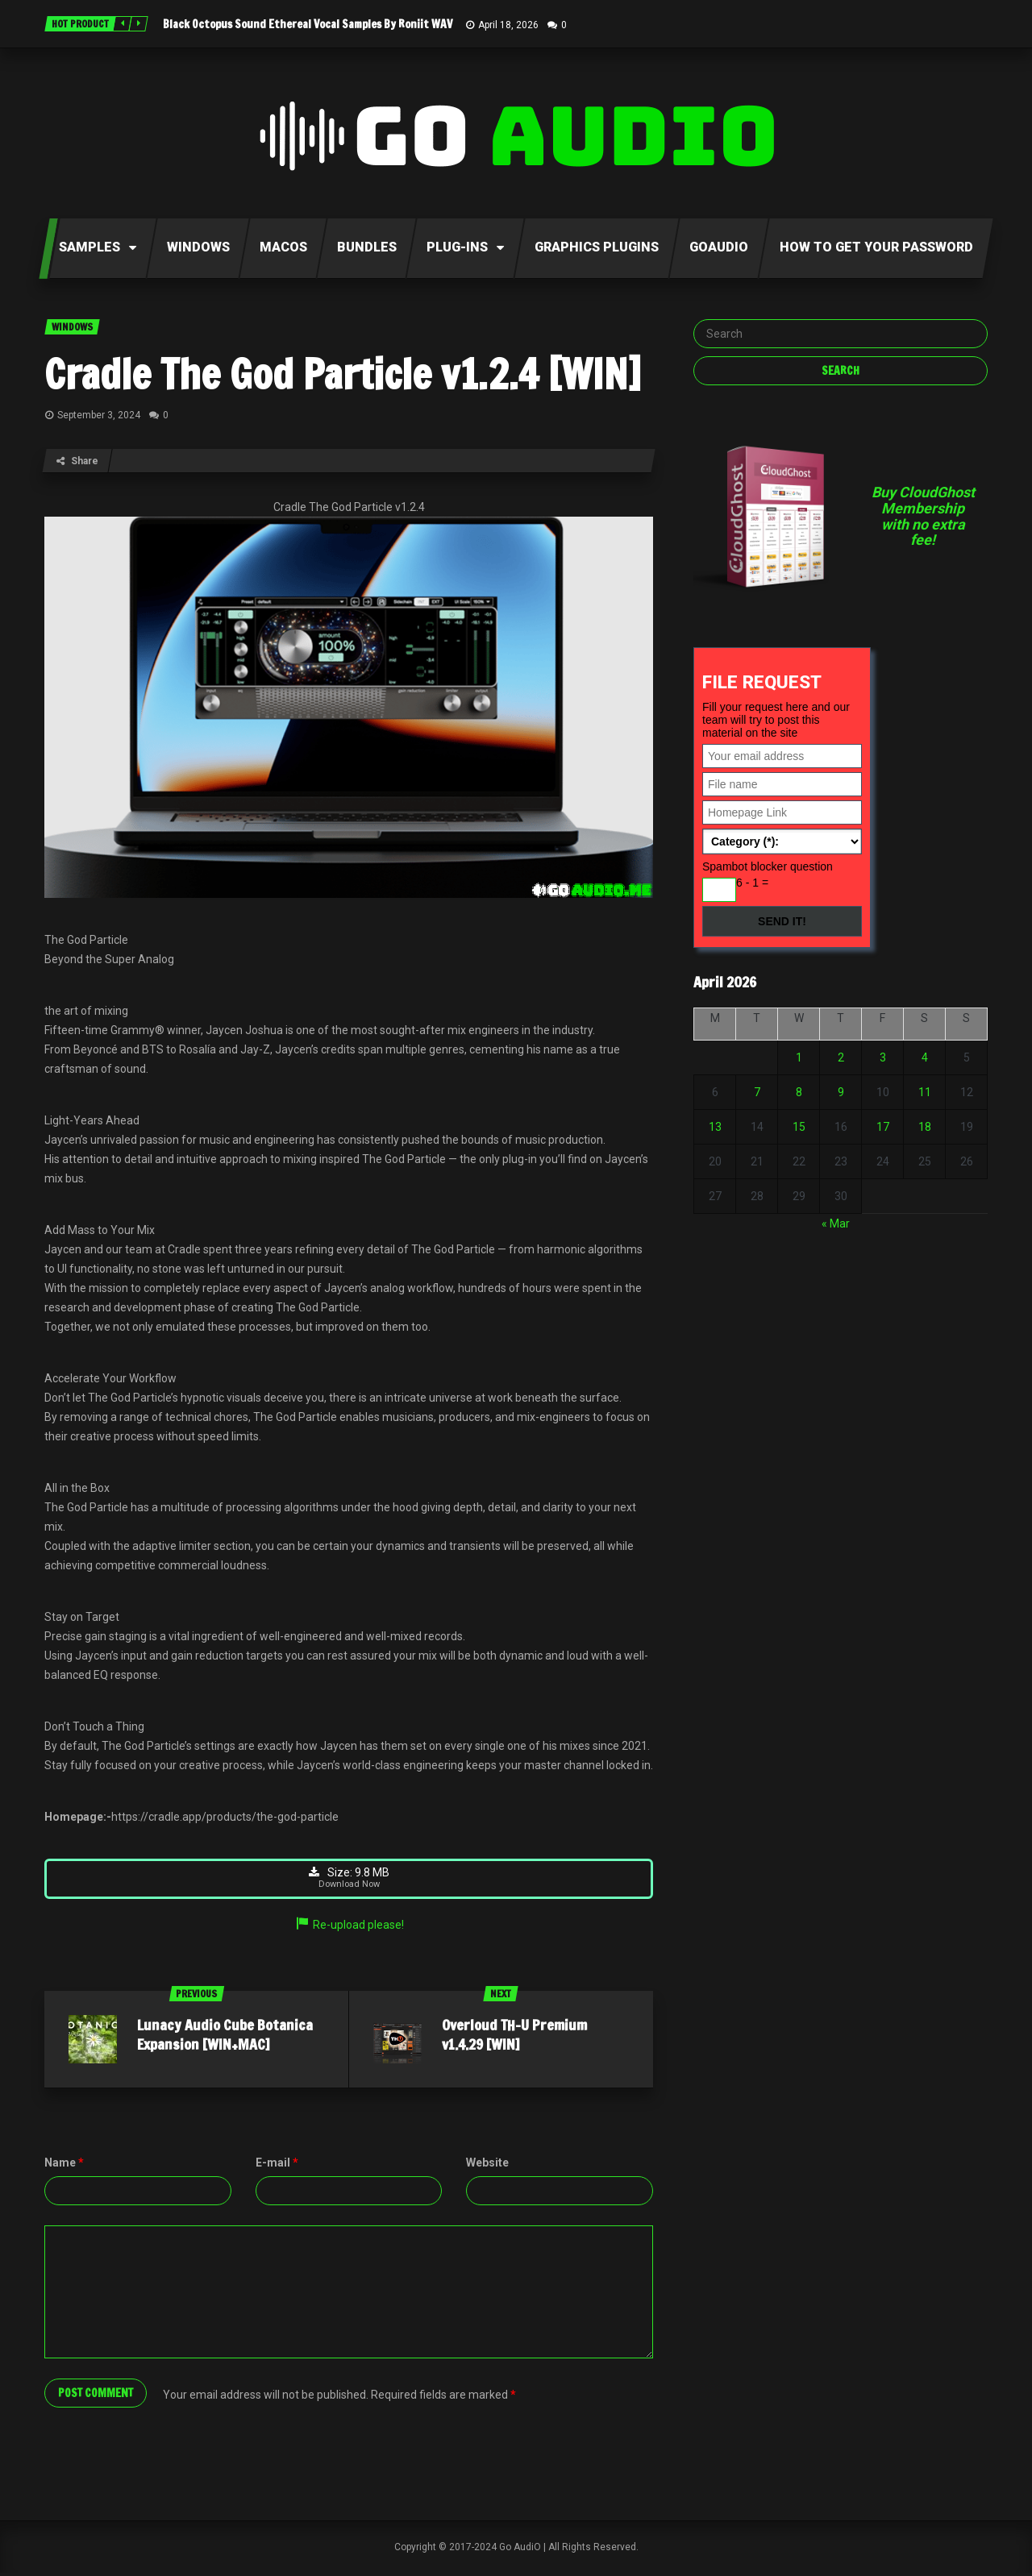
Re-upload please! (349, 1928)
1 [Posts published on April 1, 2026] (799, 1057)
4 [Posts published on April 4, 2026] (925, 1057)
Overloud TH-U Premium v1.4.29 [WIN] (514, 2037)
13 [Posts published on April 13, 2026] (715, 1126)
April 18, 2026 (508, 25)
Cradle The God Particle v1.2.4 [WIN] (342, 374)
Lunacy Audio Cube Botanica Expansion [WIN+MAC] (225, 2037)
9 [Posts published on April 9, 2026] (841, 1092)
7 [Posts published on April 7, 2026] (757, 1092)
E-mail (277, 2165)
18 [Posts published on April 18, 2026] (924, 1126)
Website (487, 2165)
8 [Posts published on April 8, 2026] (799, 1092)
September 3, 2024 (98, 415)
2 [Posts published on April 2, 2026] (841, 1057)
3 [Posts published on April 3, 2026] (883, 1057)
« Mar (836, 1223)
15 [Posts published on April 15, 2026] (799, 1126)
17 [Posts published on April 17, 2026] (882, 1126)
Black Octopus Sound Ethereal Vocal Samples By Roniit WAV (307, 24)
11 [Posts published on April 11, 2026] (924, 1092)
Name (64, 2165)
